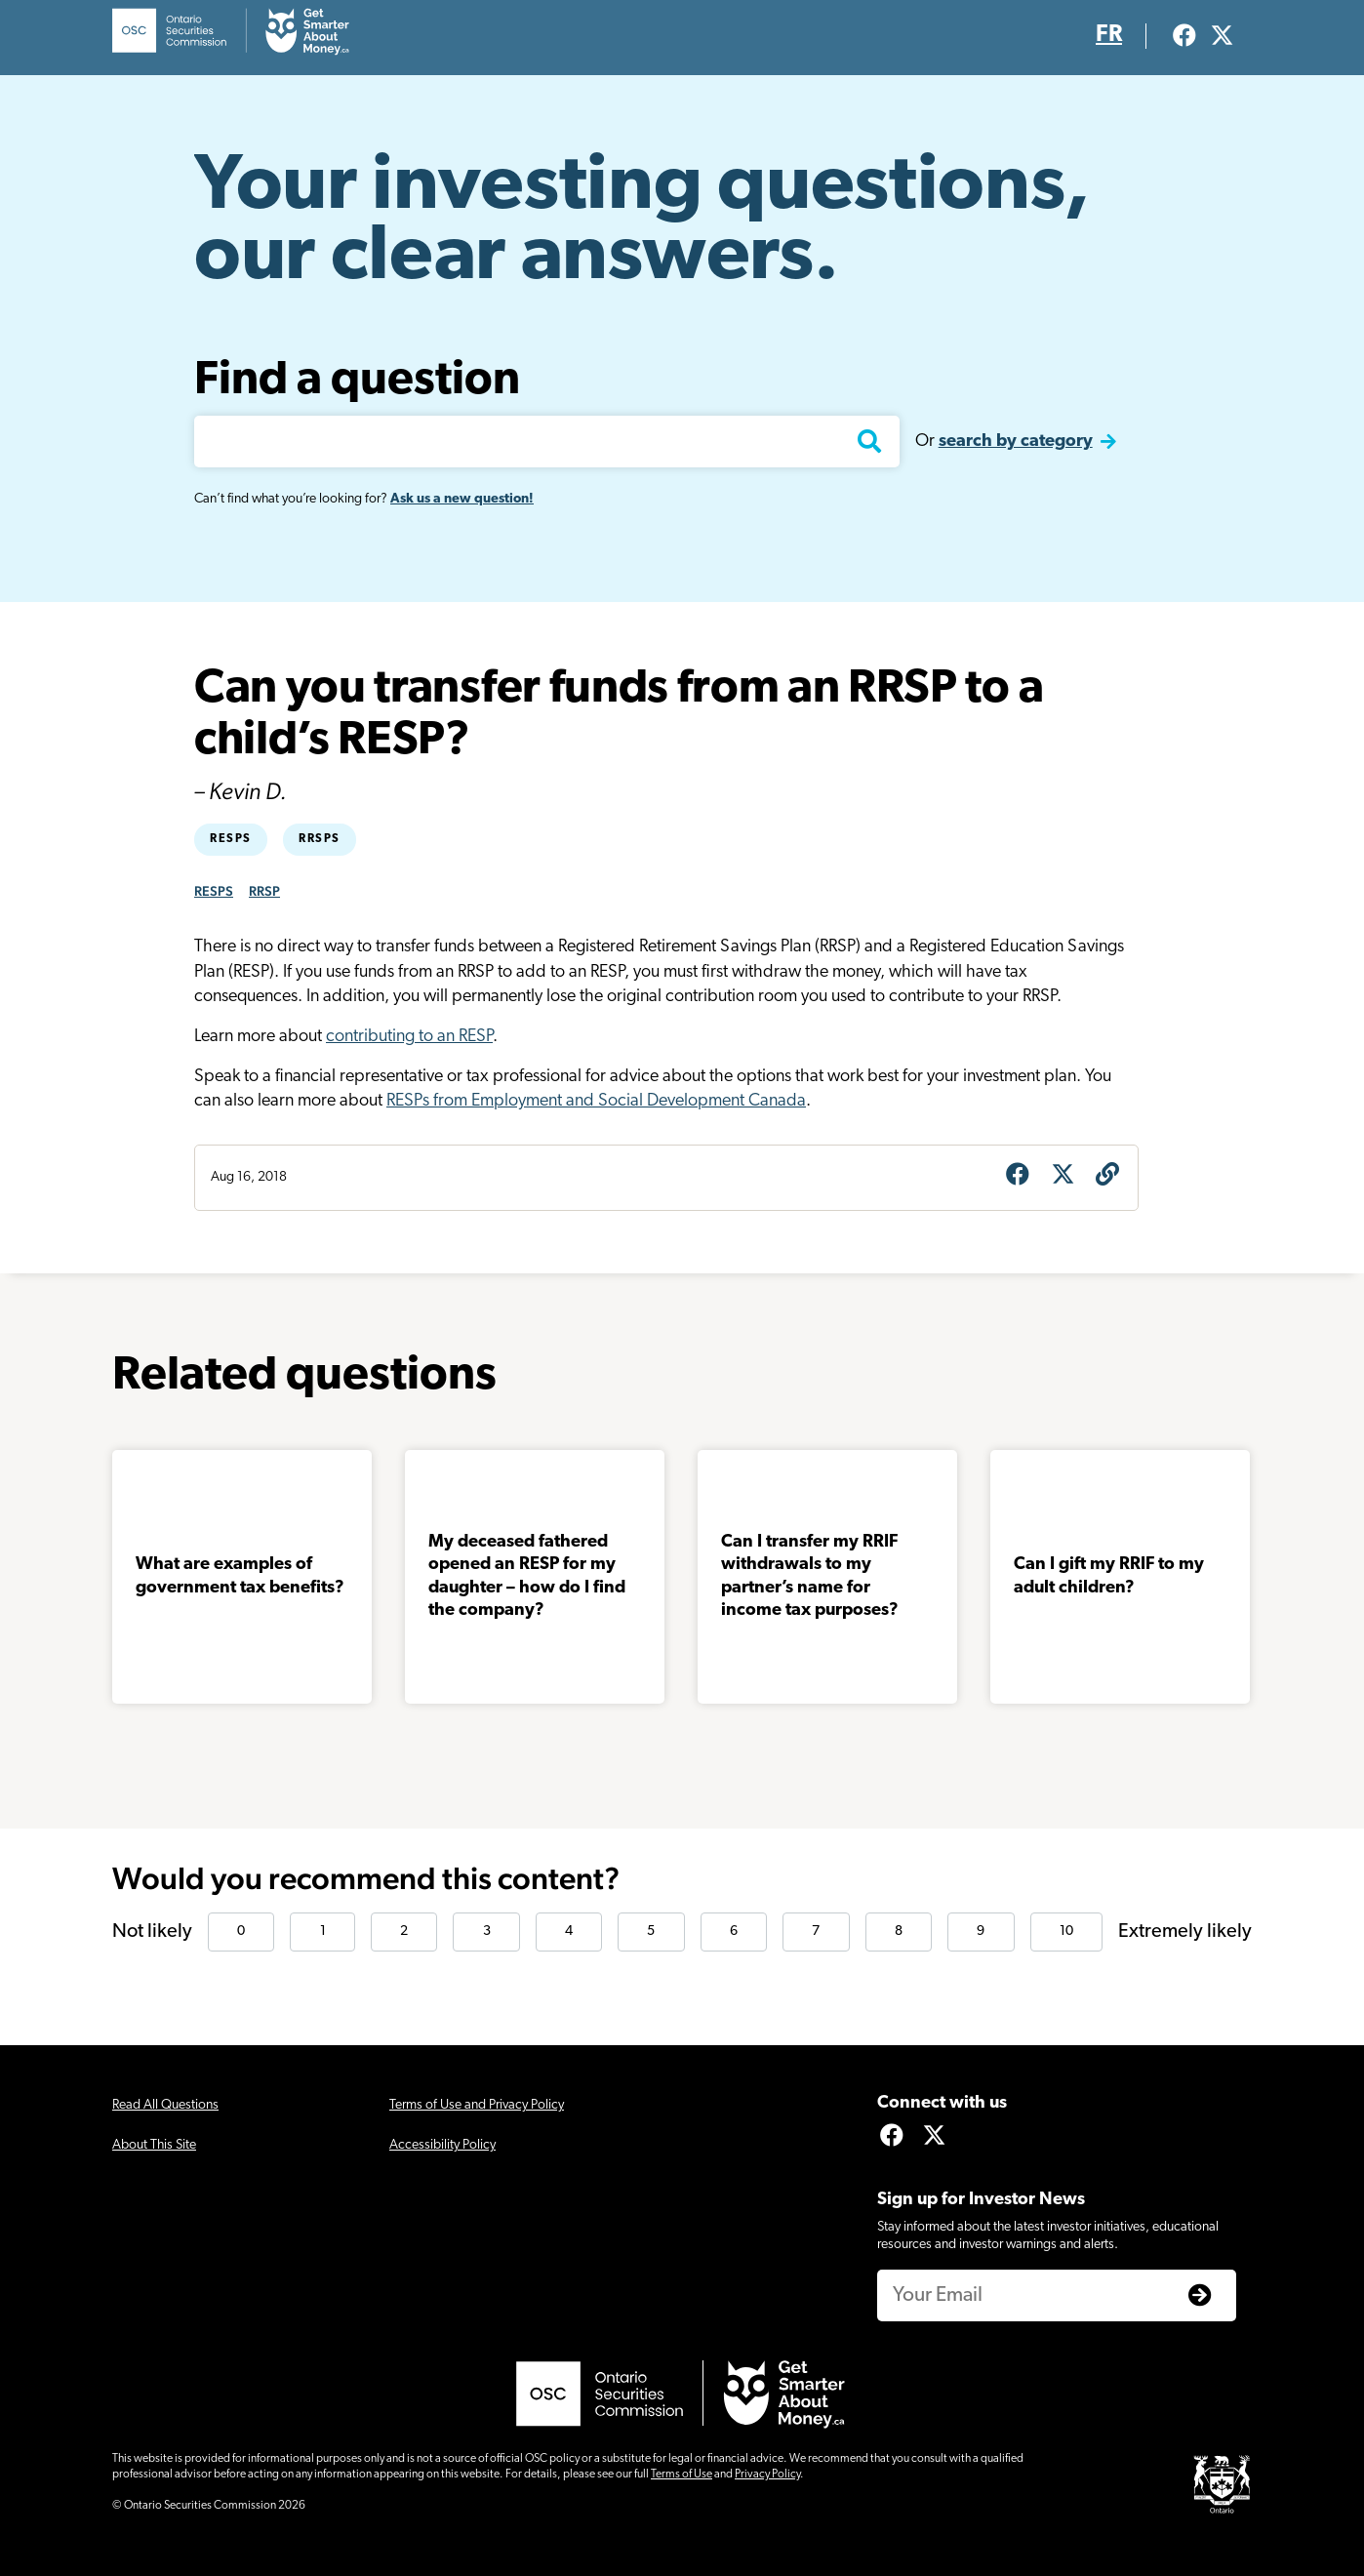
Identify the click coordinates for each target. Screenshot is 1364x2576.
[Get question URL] (1107, 1176)
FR (1109, 35)
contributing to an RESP (409, 1036)
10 (1066, 1931)
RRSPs (320, 839)
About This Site (154, 2145)
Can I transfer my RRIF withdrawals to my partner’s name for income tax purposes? (828, 1576)
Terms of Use (681, 2474)
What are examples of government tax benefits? (240, 1575)
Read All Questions (165, 2105)
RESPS (213, 891)
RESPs (231, 839)
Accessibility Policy (442, 2145)
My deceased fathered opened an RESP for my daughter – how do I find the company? (526, 1576)
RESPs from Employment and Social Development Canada (596, 1101)
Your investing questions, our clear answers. (642, 223)
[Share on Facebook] (1017, 1176)
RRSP (264, 891)
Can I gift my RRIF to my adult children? (1109, 1575)
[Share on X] (1062, 1176)
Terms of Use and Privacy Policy (476, 2105)
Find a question (357, 381)
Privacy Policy (767, 2474)
